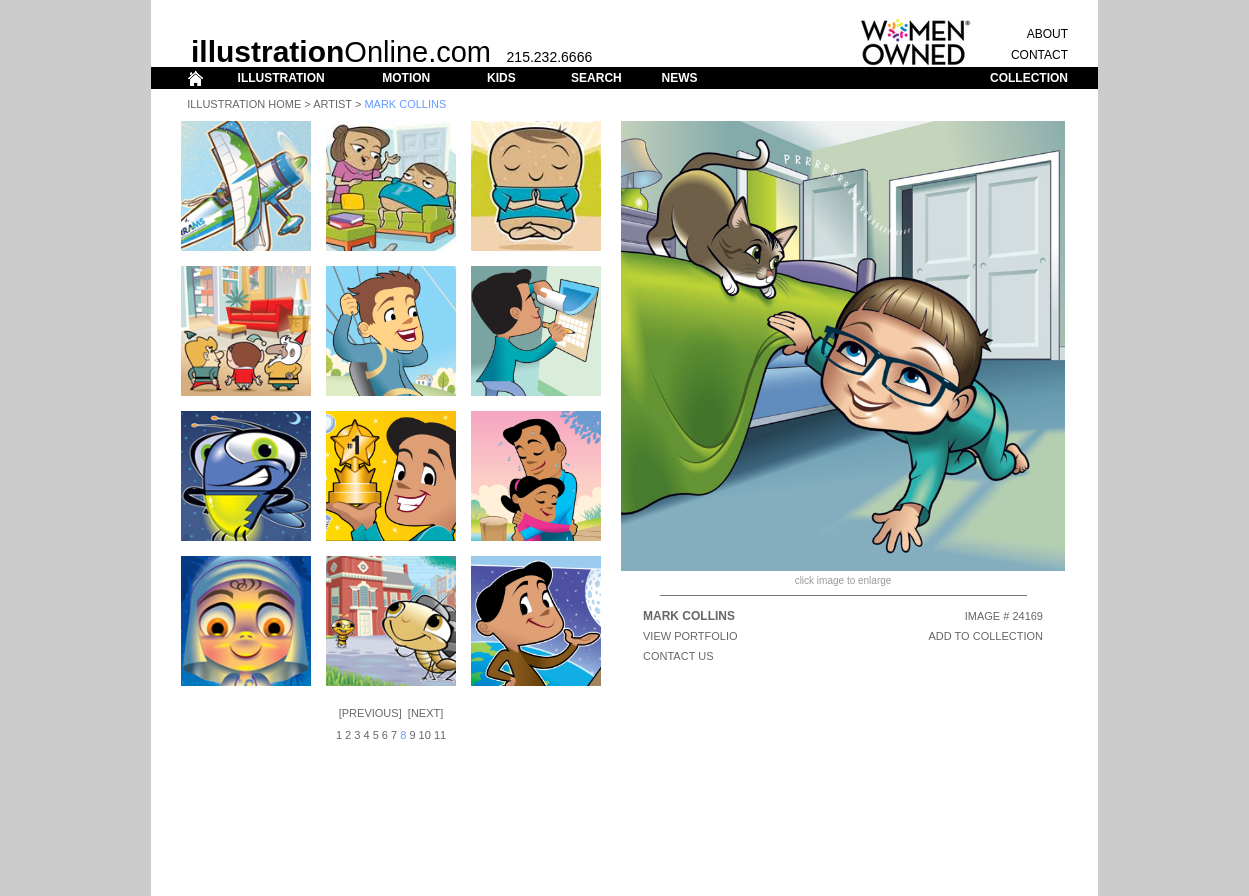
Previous (370, 713)
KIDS (501, 78)
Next (425, 713)
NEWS (679, 78)
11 (440, 735)
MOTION (406, 78)
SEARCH (596, 78)
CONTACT (1039, 55)
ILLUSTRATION (281, 78)
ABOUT (1047, 34)
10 (425, 735)
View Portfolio (690, 636)
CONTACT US (678, 656)
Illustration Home (244, 104)
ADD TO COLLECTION (985, 636)
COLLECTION (1029, 78)
